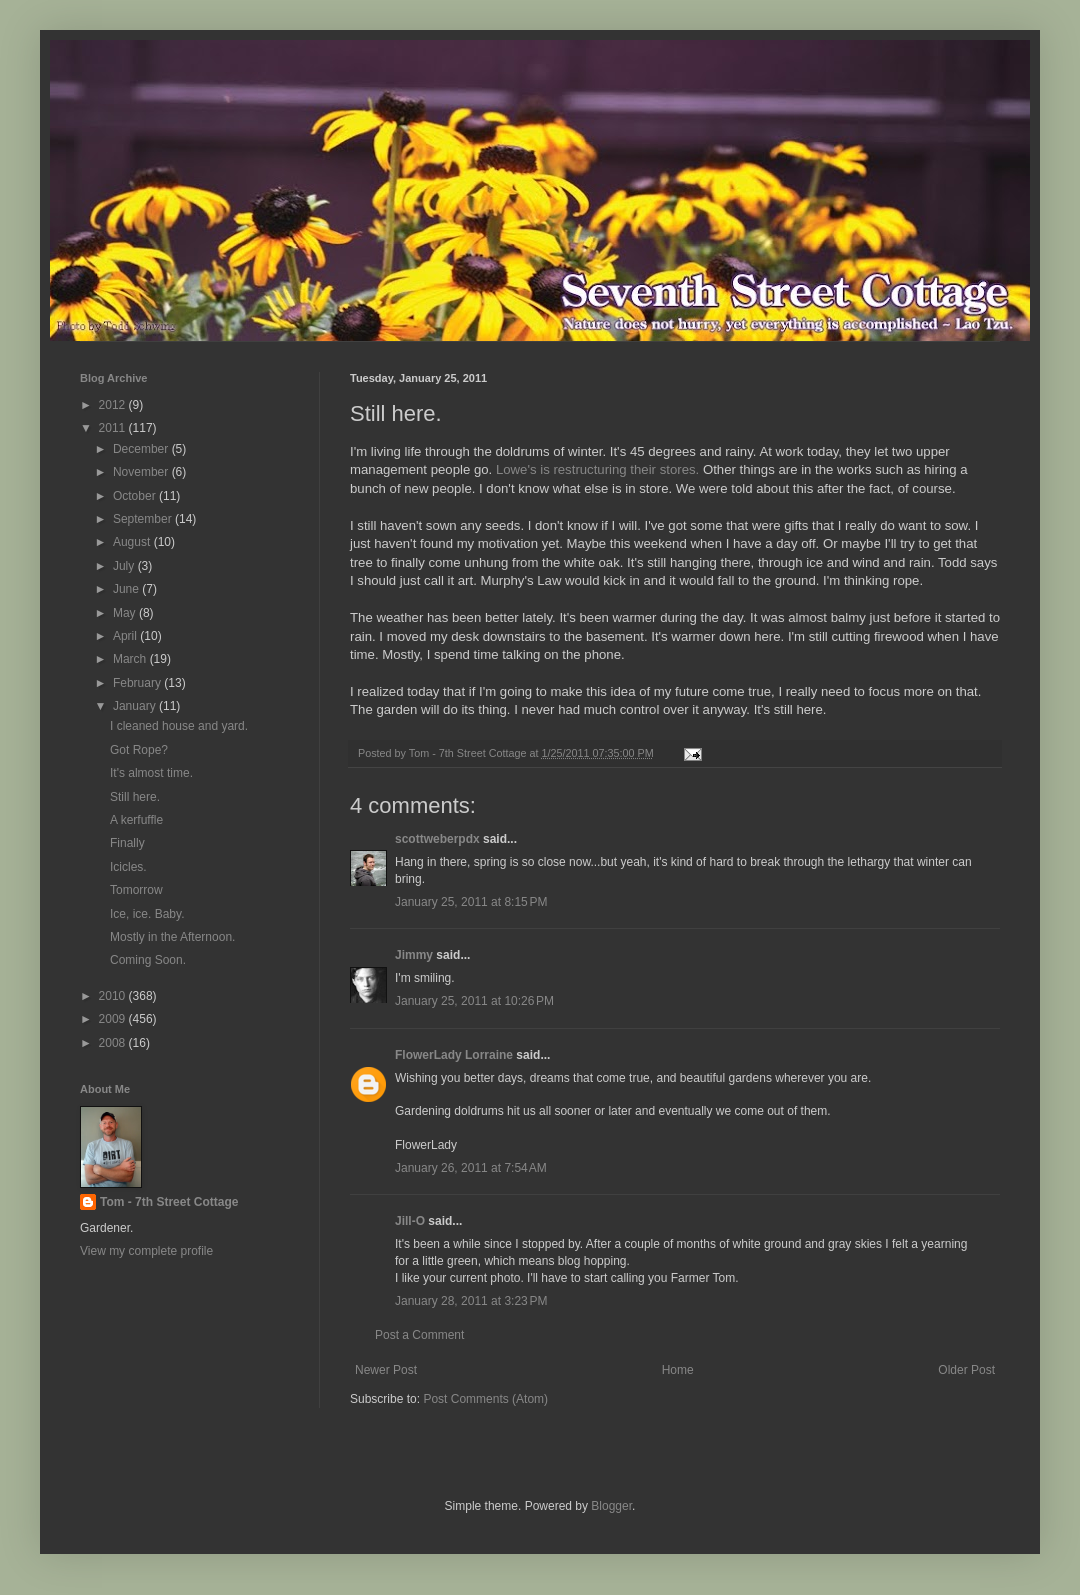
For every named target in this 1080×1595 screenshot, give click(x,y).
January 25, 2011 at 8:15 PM (471, 902)
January (136, 706)
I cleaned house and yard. (179, 726)
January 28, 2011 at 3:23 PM (471, 1301)
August (133, 542)
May (126, 613)
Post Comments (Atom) (485, 1399)
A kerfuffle (136, 820)
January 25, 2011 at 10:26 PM (474, 1001)
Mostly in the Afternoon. (172, 937)
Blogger (611, 1506)
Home (678, 1370)
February (138, 683)
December (142, 449)
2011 (114, 428)
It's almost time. (151, 773)
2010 (114, 996)
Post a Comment (419, 1335)
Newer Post (386, 1370)
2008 (114, 1043)
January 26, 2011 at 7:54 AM (471, 1168)
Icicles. (128, 867)
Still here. (135, 797)
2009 (114, 1019)
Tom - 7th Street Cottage (169, 1202)
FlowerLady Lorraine (454, 1055)
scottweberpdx (437, 839)
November (142, 472)
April (126, 636)
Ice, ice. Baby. (147, 914)
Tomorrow (136, 890)
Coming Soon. (148, 960)
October (136, 496)
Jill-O (410, 1221)
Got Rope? (139, 750)
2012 (114, 405)
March (131, 659)
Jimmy (414, 955)
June (127, 589)
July (125, 566)
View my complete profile (146, 1251)
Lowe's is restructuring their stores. (599, 469)
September (144, 519)
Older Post (966, 1370)
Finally (127, 843)
